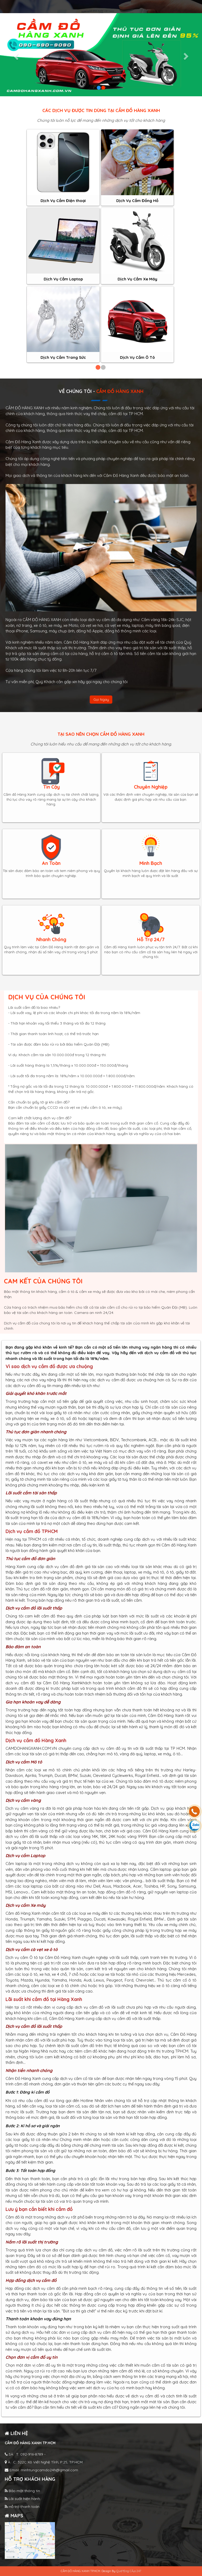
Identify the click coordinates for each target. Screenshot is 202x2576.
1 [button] (97, 367)
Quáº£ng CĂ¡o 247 (128, 2571)
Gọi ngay (101, 699)
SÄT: (24, 2454)
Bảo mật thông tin (22, 2490)
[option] (63, 246)
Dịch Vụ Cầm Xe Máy (137, 278)
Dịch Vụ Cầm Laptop (63, 278)
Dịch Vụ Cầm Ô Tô (137, 357)
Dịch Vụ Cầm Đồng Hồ (137, 200)
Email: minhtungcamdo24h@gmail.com (41, 2470)
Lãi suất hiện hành (22, 2498)
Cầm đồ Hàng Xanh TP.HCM (30, 2443)
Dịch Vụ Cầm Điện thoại (63, 200)
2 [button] (103, 367)
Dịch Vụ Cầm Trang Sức (63, 357)
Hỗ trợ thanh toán (22, 2506)
